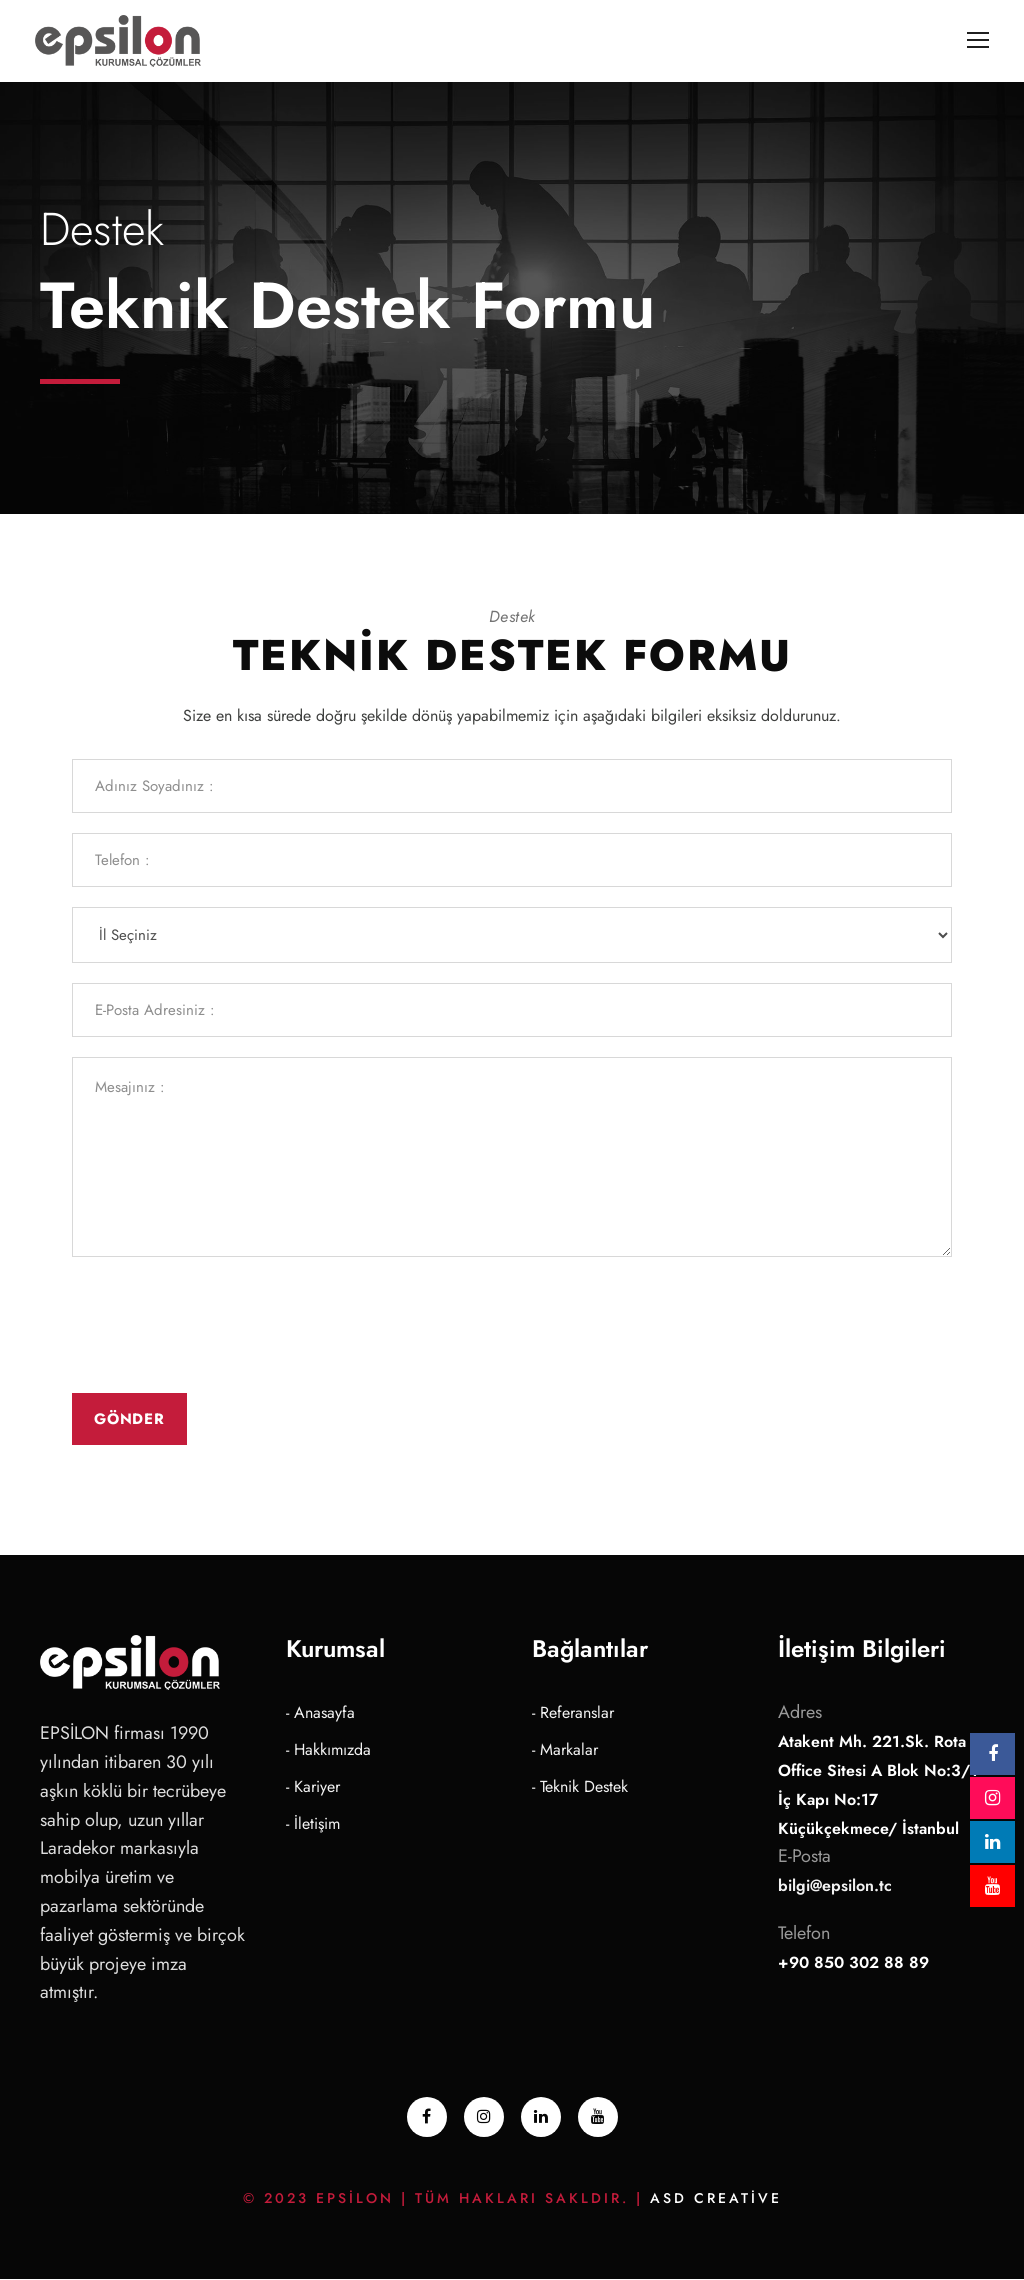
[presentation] (224, 1326)
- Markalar (565, 1750)
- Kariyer (313, 1787)
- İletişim (313, 1824)
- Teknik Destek (580, 1787)
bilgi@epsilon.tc (835, 1886)
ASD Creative (716, 2199)
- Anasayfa (320, 1713)
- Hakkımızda (328, 1750)
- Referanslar (573, 1713)
